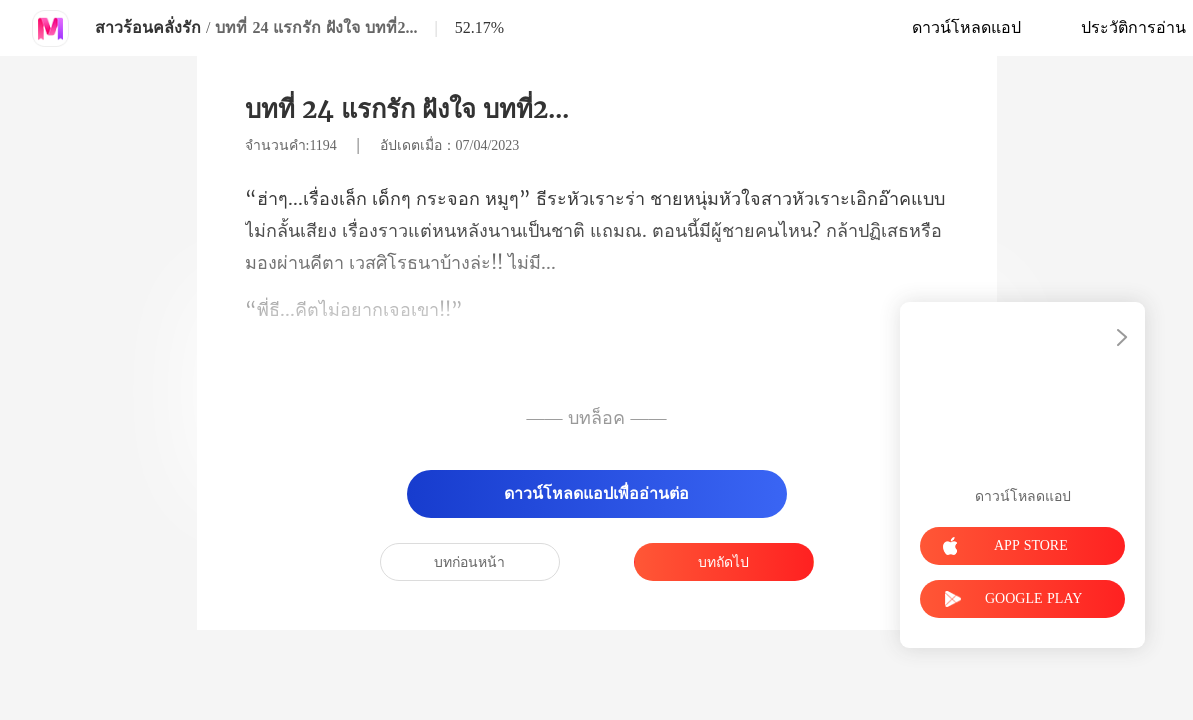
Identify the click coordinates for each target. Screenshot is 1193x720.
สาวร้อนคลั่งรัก (148, 27)
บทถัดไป (723, 562)
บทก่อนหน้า (469, 562)
